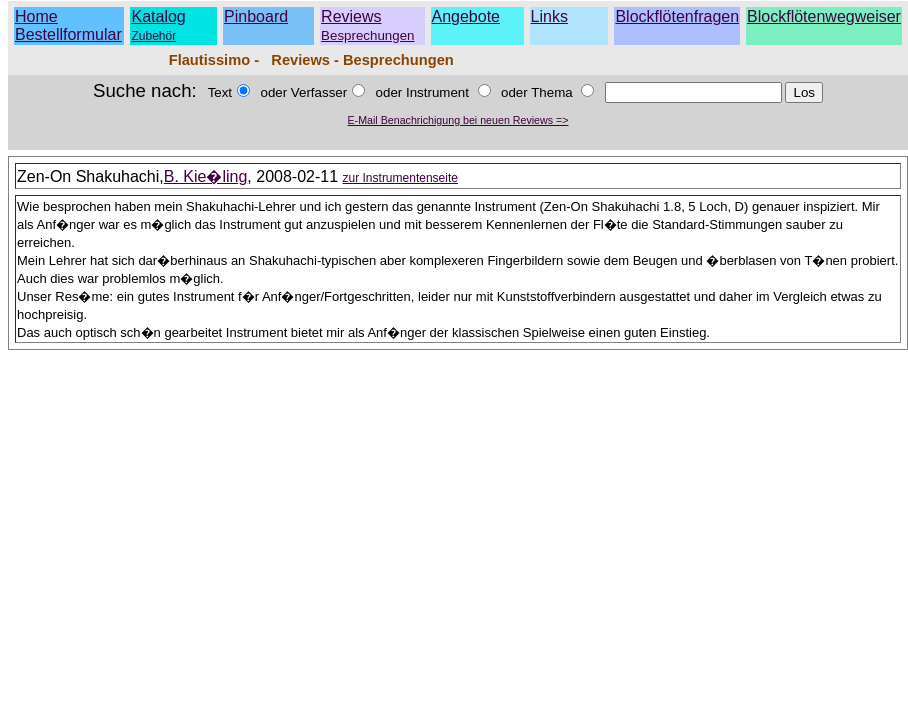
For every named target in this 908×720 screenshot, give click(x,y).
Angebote (466, 16)
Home (36, 16)
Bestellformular (68, 34)
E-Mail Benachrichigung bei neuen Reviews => (458, 120)
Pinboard (256, 16)
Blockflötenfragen (677, 16)
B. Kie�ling (206, 176)
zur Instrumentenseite (400, 178)
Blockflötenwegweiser (824, 16)
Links (549, 16)
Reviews (367, 25)
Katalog (158, 16)
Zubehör (153, 36)
